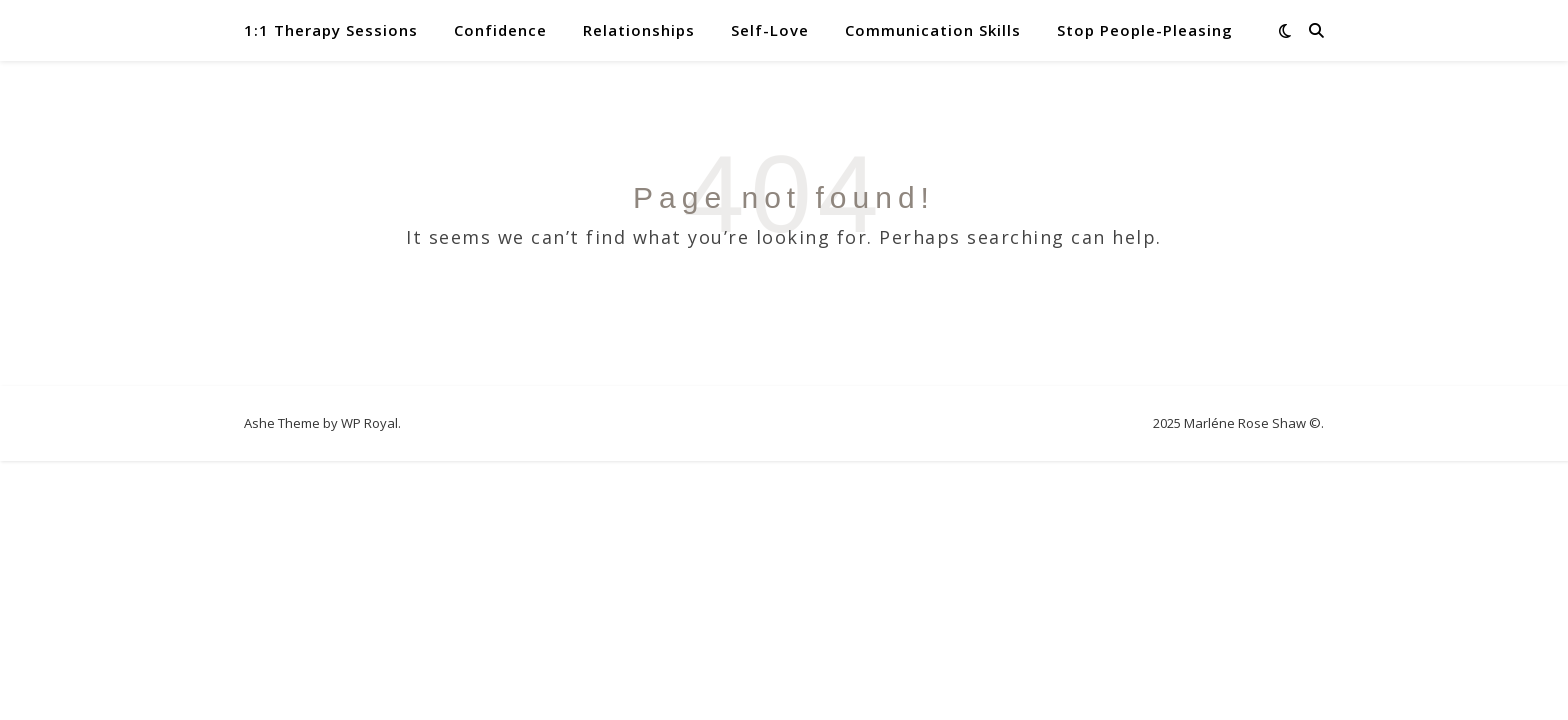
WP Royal (369, 423)
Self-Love (770, 30)
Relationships (639, 30)
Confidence (500, 30)
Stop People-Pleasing (1145, 30)
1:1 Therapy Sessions (331, 30)
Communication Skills (933, 30)
